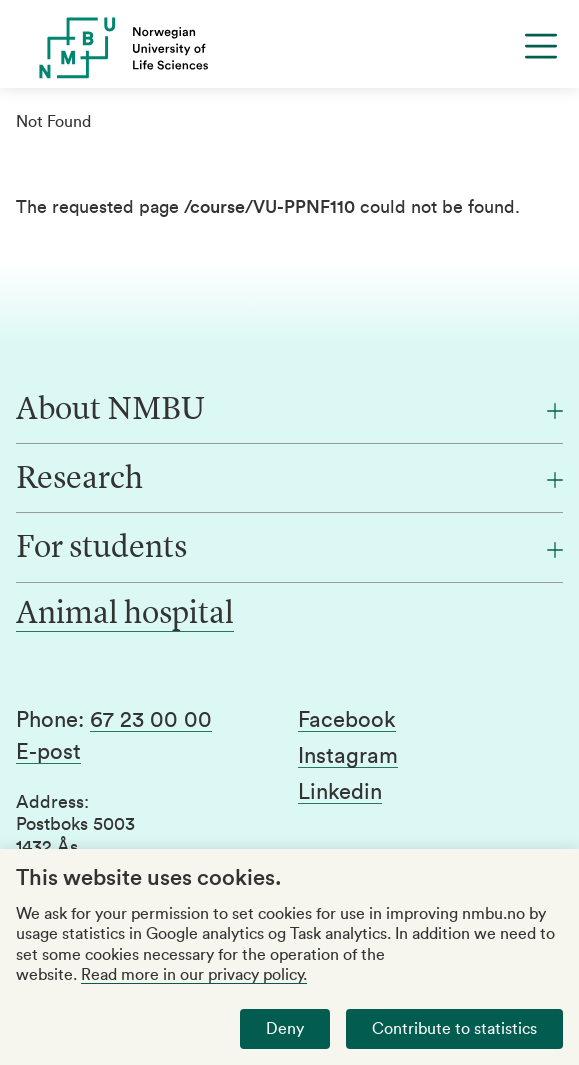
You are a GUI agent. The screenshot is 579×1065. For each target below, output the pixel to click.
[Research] (289, 480)
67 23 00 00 (151, 720)
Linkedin (340, 792)
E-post (48, 752)
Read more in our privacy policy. (194, 975)
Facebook (347, 720)
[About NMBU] (289, 411)
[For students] (289, 549)
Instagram (348, 756)
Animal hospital (125, 615)
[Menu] (541, 46)
